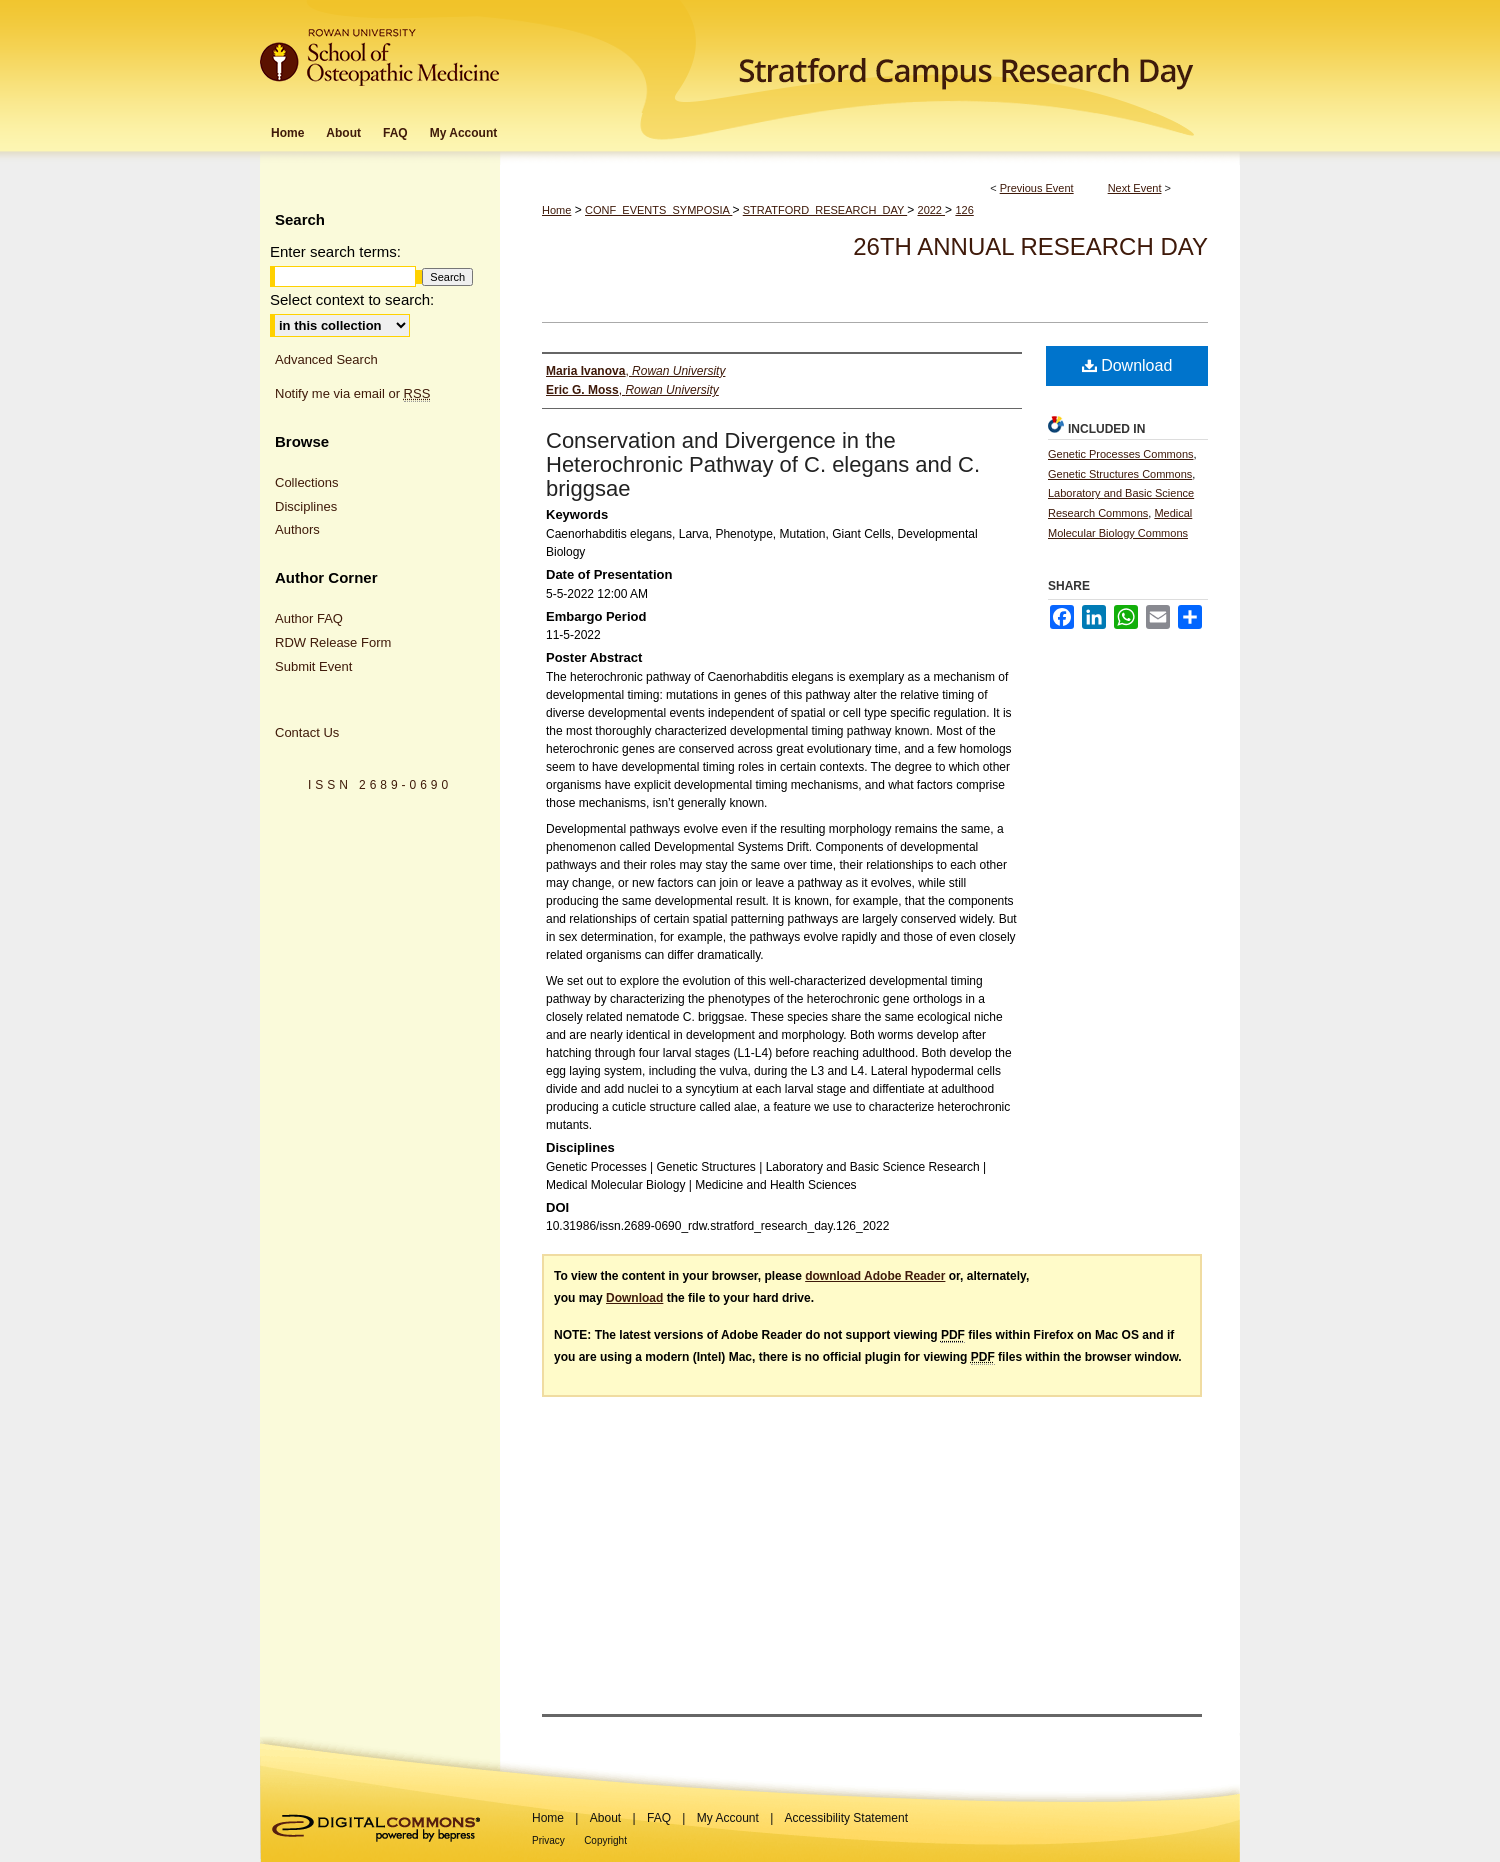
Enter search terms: (335, 251)
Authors (297, 529)
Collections (307, 482)
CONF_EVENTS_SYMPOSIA (658, 210)
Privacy (548, 1840)
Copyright (605, 1840)
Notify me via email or (352, 394)
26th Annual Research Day (1030, 246)
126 (964, 210)
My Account (728, 1818)
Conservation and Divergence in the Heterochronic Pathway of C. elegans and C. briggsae (763, 464)
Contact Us (307, 732)
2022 (932, 210)
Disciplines (306, 506)
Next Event (1135, 188)
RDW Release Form (333, 642)
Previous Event (1037, 188)
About (605, 1818)
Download (1127, 365)
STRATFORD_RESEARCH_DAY (825, 210)
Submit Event (313, 666)
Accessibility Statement (846, 1818)
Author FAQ (309, 618)
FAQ (659, 1818)
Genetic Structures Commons (1120, 474)
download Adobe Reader (875, 1276)
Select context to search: (352, 299)
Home (556, 210)
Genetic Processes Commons (1121, 454)
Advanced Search (326, 359)
